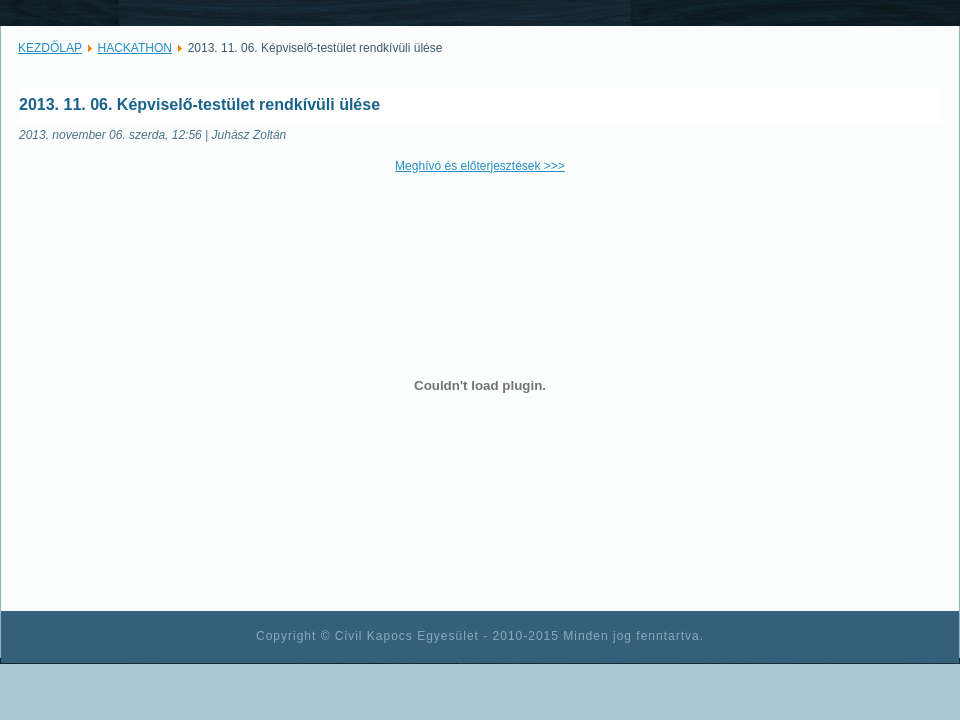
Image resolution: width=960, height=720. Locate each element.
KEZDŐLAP (50, 48)
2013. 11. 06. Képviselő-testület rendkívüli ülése (199, 104)
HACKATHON (135, 48)
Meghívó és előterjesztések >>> (480, 166)
